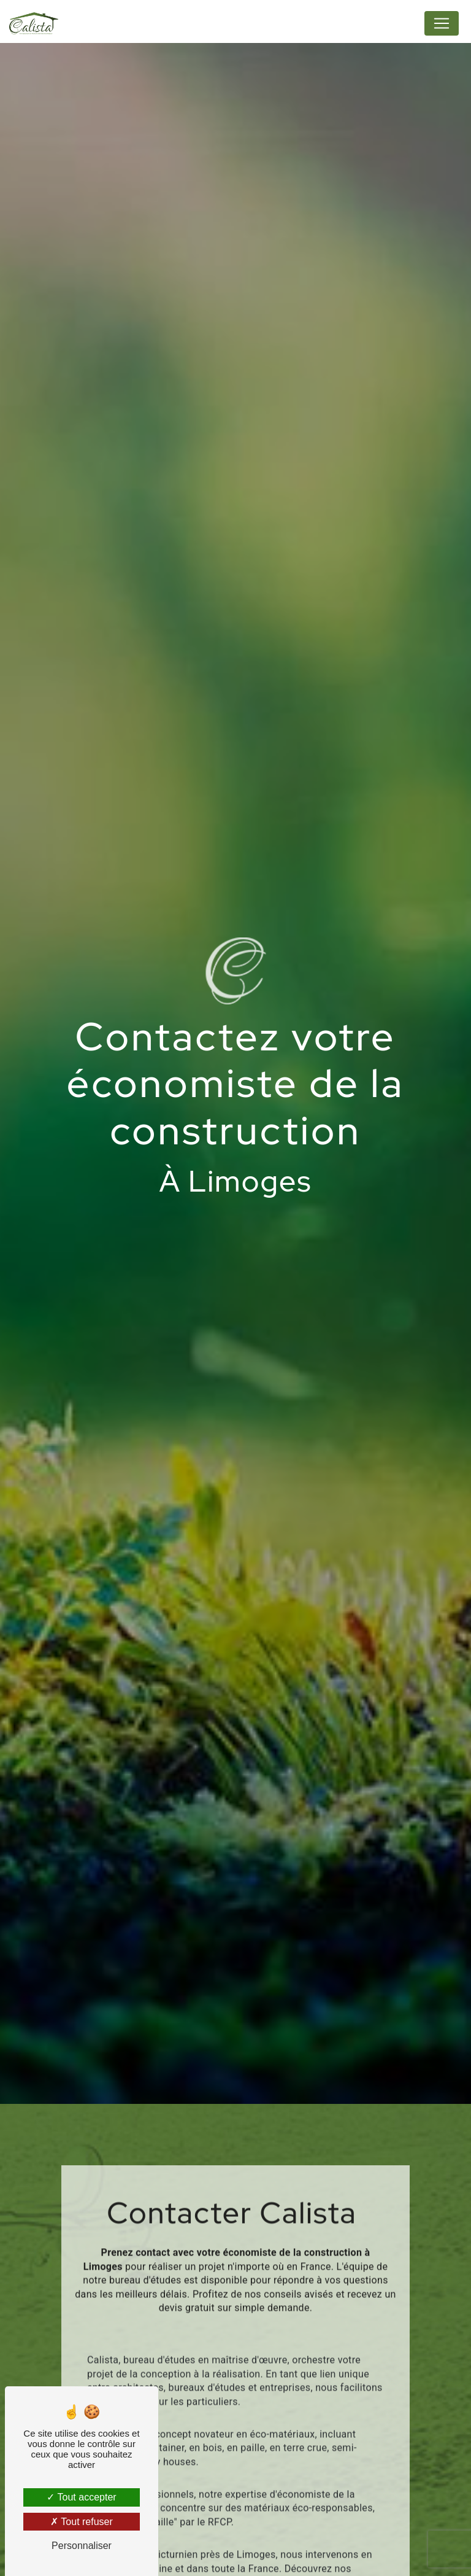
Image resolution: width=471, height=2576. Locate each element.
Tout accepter (81, 2497)
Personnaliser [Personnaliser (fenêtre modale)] (82, 2545)
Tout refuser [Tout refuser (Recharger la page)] (81, 2521)
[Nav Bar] (441, 23)
